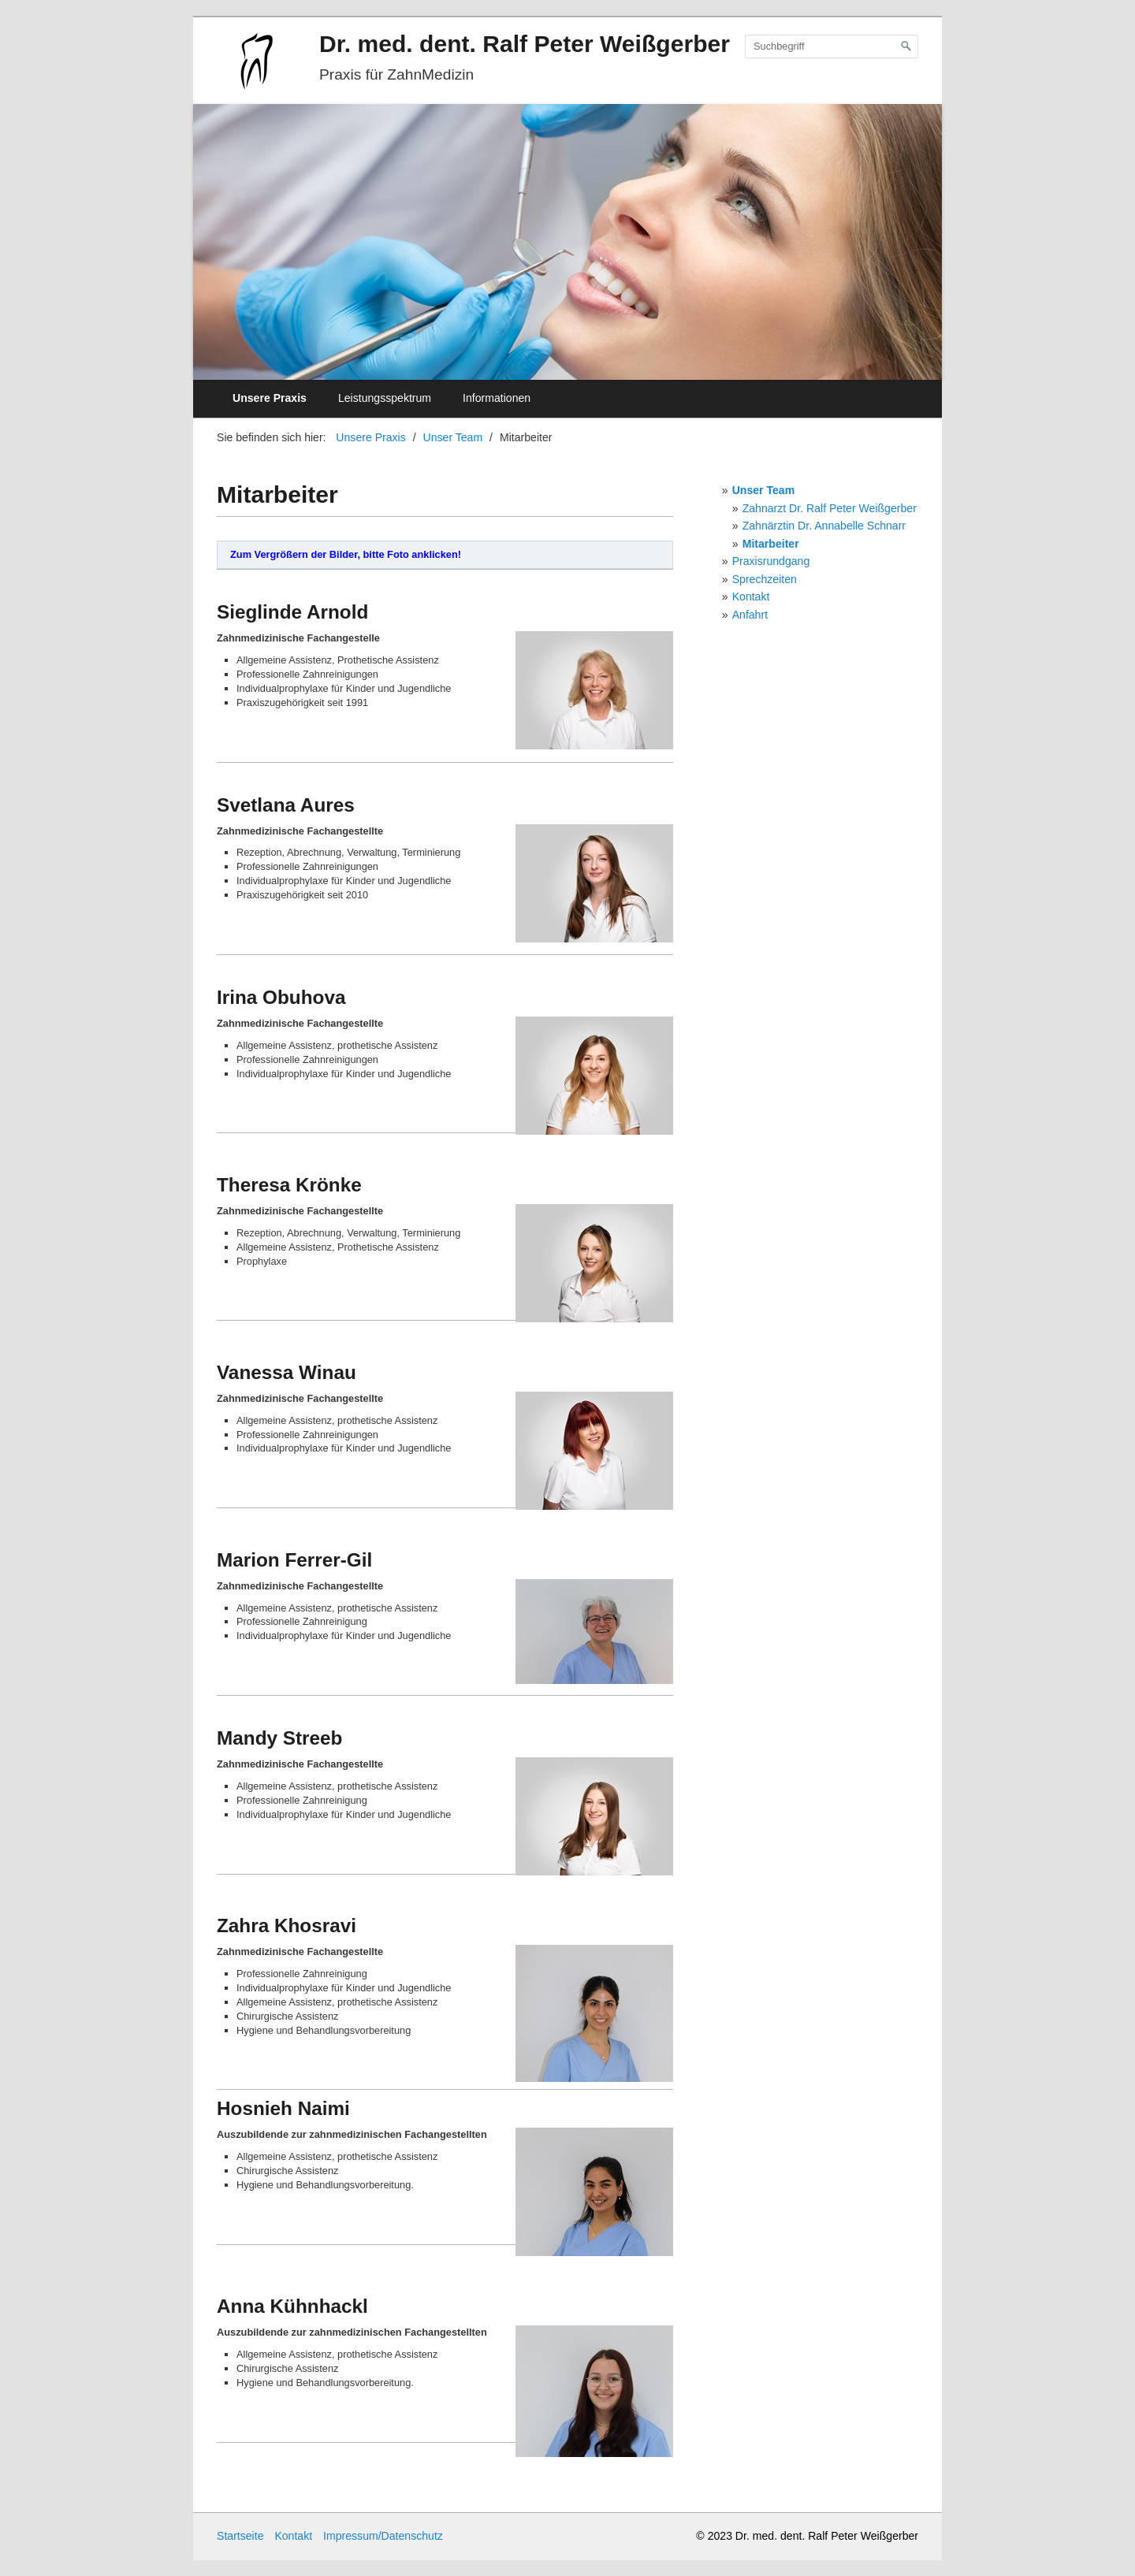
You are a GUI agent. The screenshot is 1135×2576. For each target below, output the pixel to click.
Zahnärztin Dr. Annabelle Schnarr (824, 525)
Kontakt (751, 596)
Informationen (496, 398)
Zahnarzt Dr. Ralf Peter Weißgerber (829, 508)
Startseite (240, 2536)
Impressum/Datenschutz (383, 2536)
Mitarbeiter (770, 543)
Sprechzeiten (764, 579)
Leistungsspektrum (384, 398)
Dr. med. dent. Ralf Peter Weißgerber (524, 44)
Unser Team (763, 490)
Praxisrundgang (771, 561)
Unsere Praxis (270, 398)
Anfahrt (750, 614)
